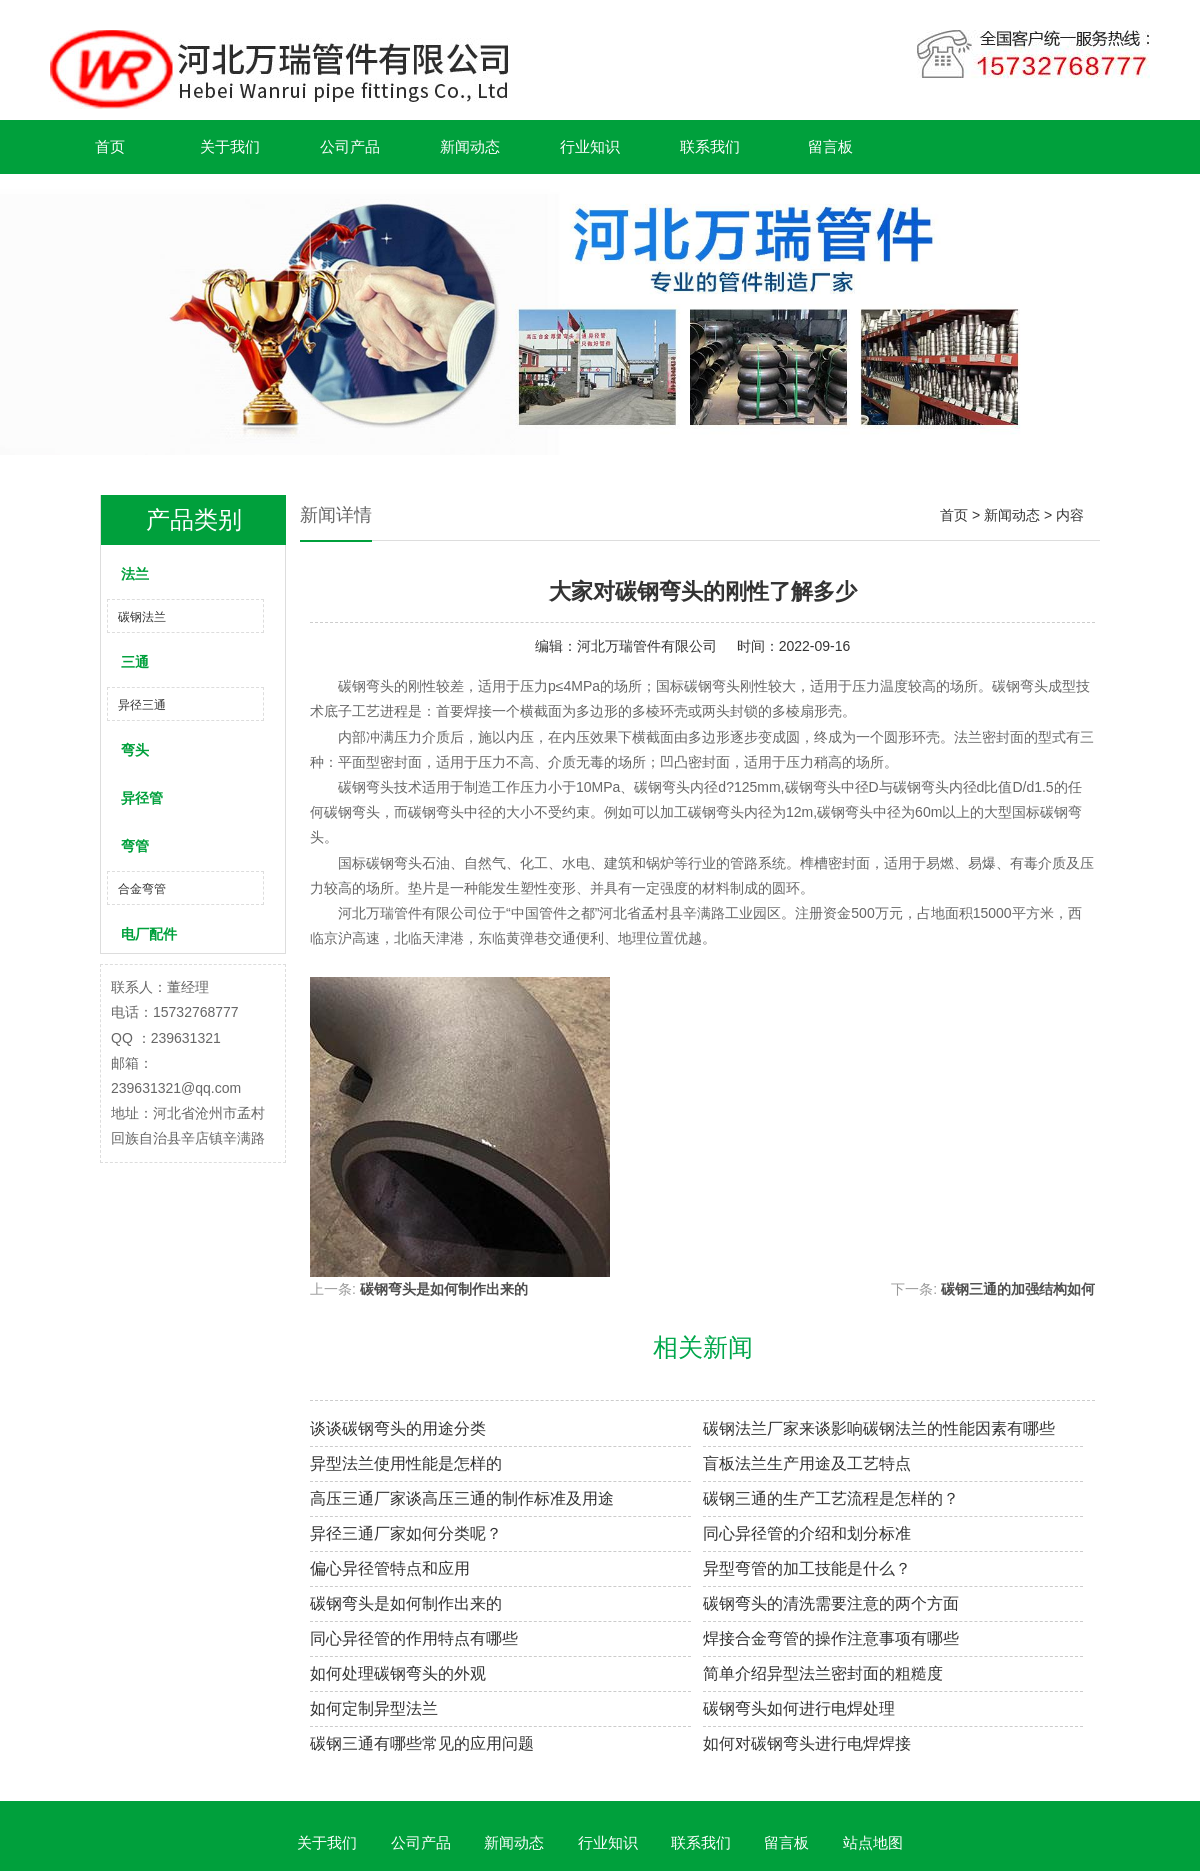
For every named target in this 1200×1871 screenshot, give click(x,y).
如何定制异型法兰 (374, 1708)
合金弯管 (142, 889)
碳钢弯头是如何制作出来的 (444, 1289)
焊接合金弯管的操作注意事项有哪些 (831, 1638)
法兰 (135, 574)
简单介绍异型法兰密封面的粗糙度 (823, 1673)
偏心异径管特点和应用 (390, 1568)
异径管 (142, 798)
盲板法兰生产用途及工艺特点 (807, 1463)
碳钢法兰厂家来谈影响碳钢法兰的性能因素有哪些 (879, 1428)
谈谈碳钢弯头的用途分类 (398, 1428)
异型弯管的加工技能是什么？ (807, 1568)
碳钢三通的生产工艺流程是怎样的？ (831, 1498)
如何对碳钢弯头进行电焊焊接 (807, 1743)
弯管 (135, 846)
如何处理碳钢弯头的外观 (398, 1673)
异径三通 (142, 705)
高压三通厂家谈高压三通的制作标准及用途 (462, 1498)
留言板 (830, 146)
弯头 (135, 750)
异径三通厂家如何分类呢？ (406, 1533)
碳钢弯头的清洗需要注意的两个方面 (831, 1603)
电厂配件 (149, 934)
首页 (110, 146)
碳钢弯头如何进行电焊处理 (799, 1708)
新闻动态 (470, 146)
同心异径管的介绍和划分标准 (807, 1533)
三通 (135, 662)
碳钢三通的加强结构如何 (1018, 1289)
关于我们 (230, 146)
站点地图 (873, 1842)
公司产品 (350, 146)
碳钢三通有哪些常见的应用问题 (422, 1743)
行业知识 (590, 146)
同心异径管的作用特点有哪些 (414, 1638)
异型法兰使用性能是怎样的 (406, 1463)
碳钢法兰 (142, 617)
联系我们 (710, 146)
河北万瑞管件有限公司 (647, 646)
